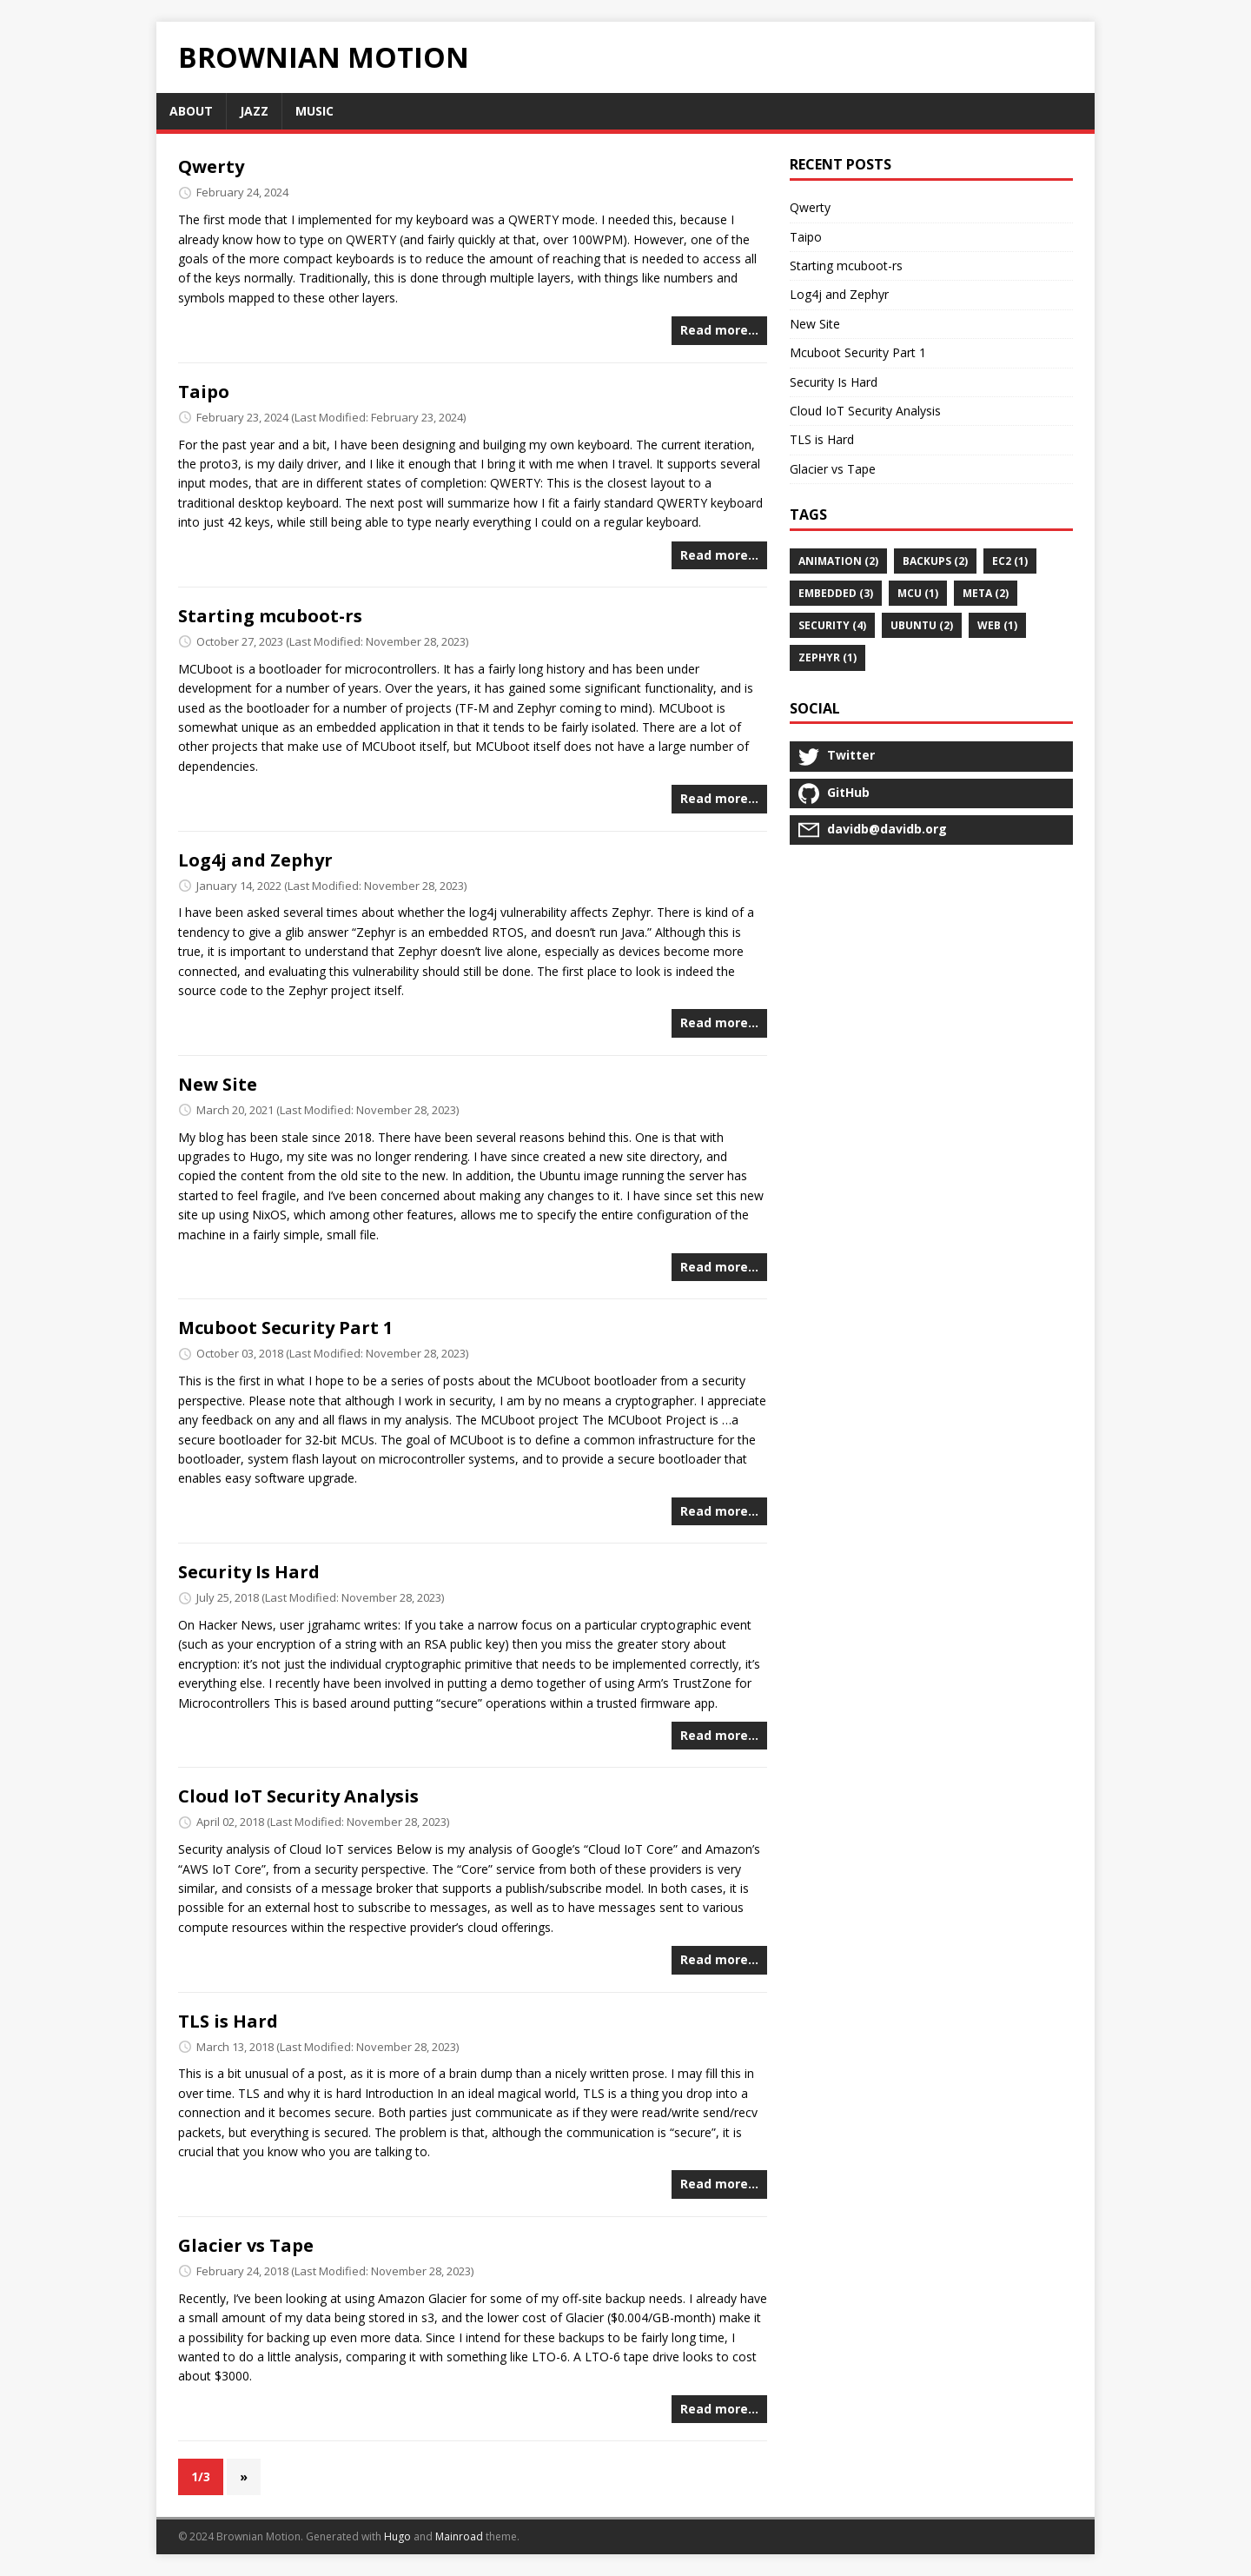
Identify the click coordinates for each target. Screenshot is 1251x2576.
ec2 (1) (1010, 561)
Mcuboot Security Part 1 (285, 1327)
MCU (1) (917, 593)
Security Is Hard (249, 1571)
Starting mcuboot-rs (270, 615)
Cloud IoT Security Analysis (298, 1796)
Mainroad (459, 2536)
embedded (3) (835, 593)
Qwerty (211, 166)
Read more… (719, 330)
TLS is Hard (228, 2021)
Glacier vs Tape (246, 2245)
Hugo (397, 2536)
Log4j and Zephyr (255, 860)
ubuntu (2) (921, 625)
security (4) (832, 625)
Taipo (203, 391)
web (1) (997, 625)
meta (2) (986, 593)
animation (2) (838, 561)
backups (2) (935, 561)
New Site (217, 1084)
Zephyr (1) (827, 657)
